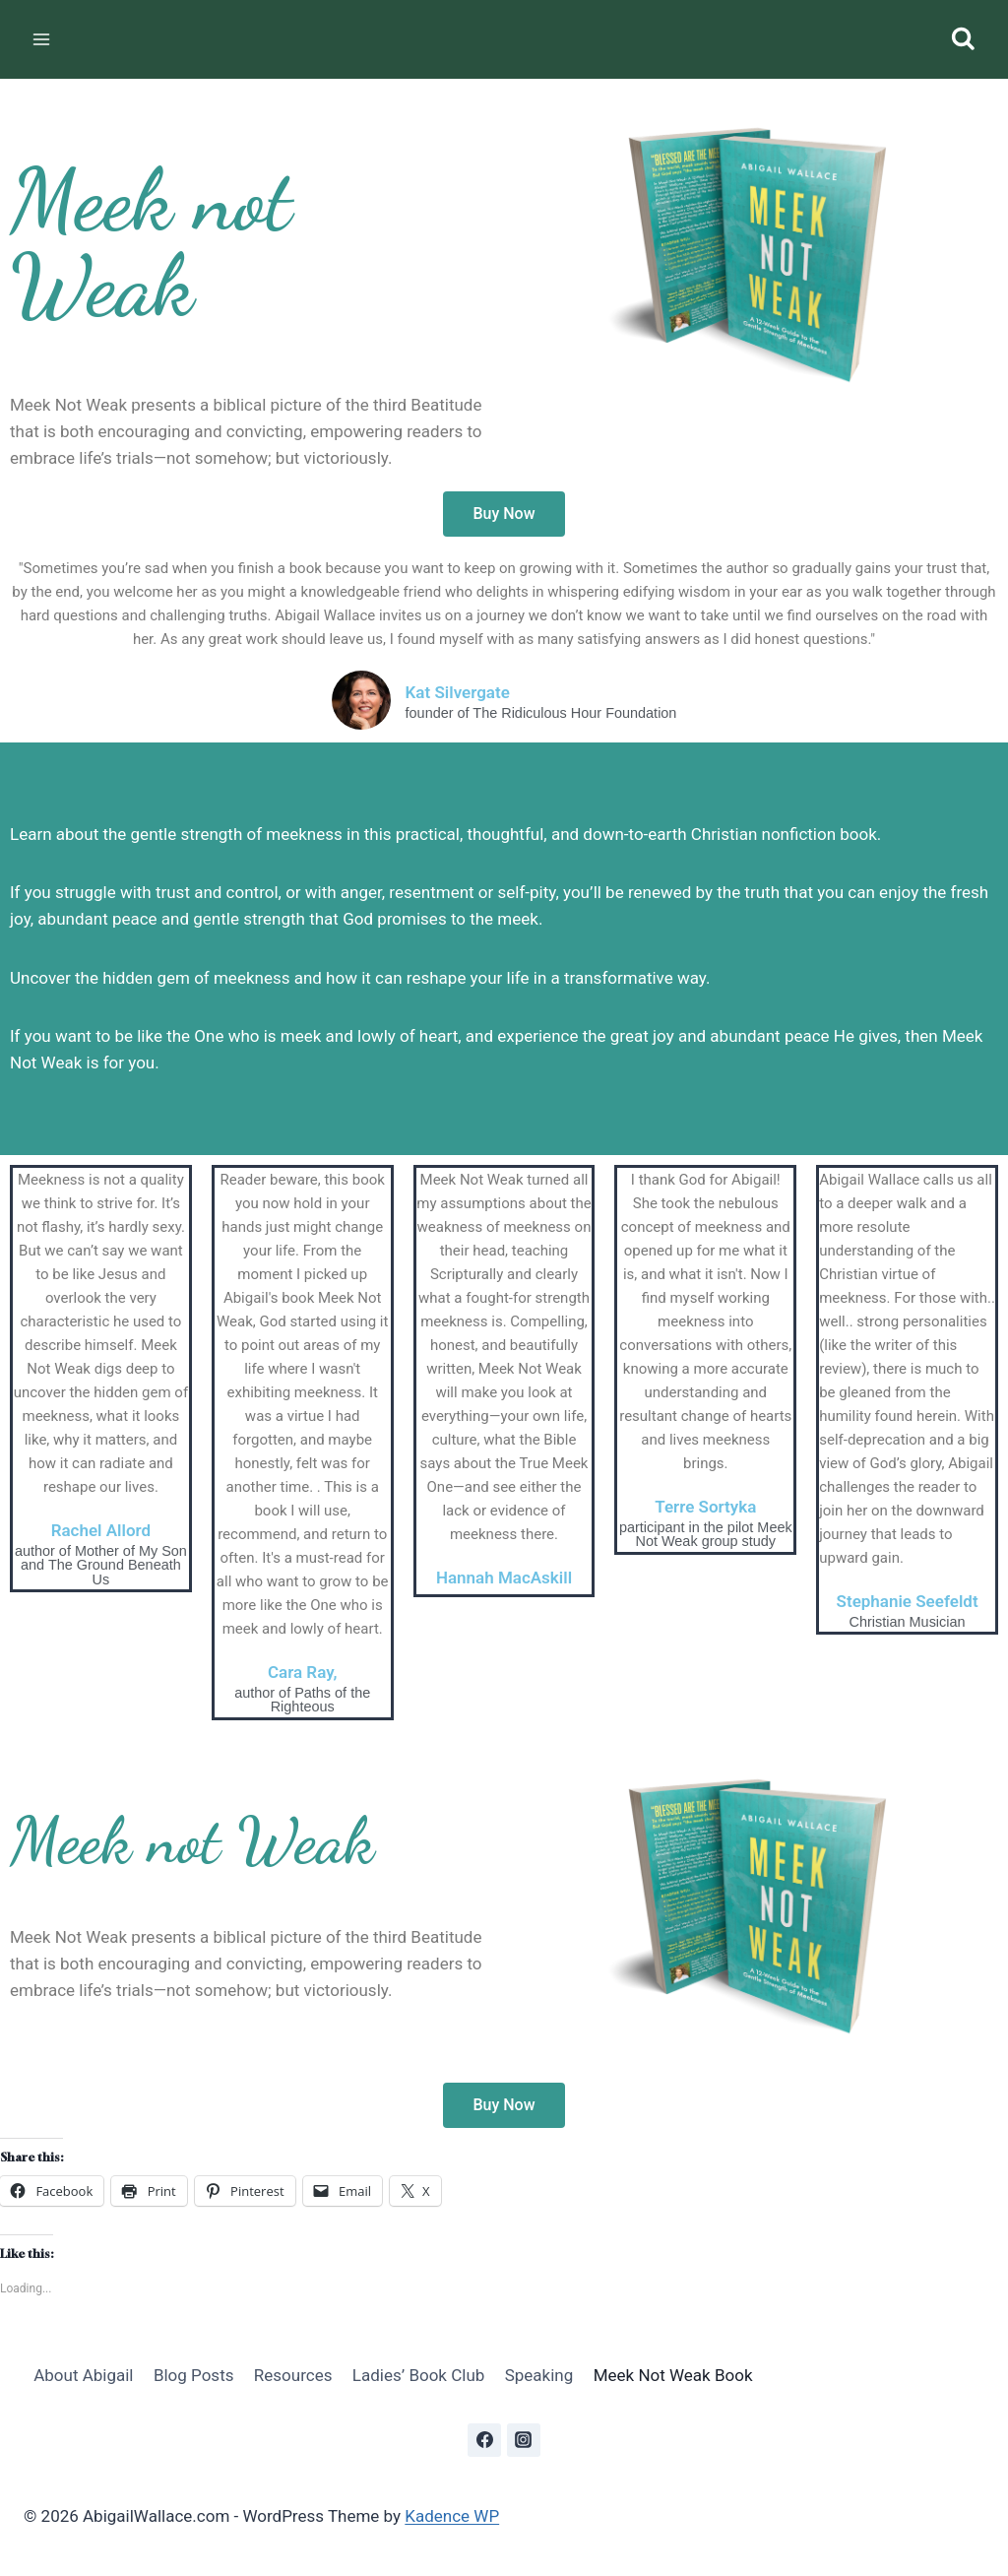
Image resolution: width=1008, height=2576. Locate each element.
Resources (293, 2375)
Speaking (539, 2375)
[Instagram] (523, 2440)
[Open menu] (42, 39)
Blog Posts (194, 2375)
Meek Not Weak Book (673, 2375)
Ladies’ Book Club (418, 2375)
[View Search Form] (963, 40)
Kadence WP (452, 2516)
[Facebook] (484, 2440)
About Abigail (83, 2375)
